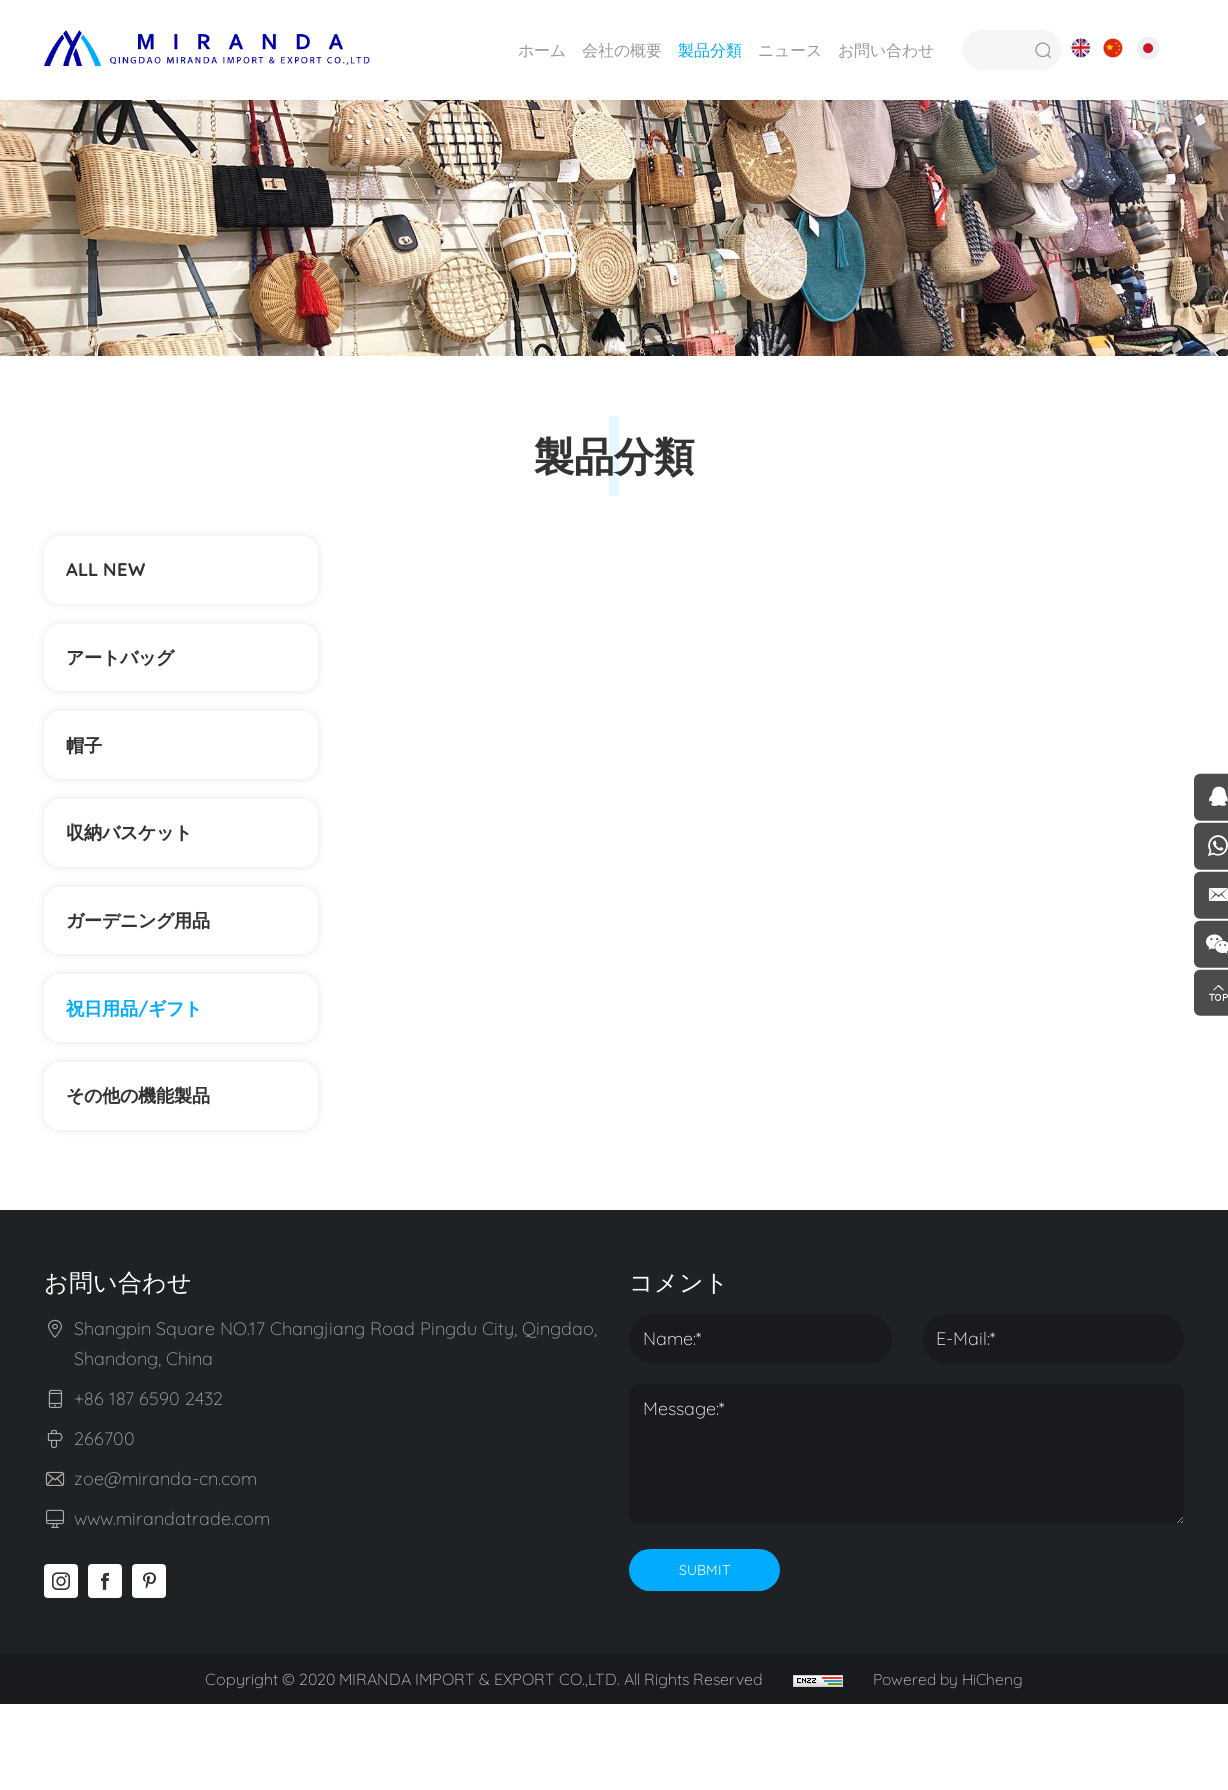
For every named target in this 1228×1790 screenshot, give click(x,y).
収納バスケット (138, 875)
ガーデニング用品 (148, 975)
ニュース (786, 50)
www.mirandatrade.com (172, 1604)
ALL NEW (111, 575)
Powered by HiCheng (952, 1765)
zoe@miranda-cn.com (165, 1564)
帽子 (88, 775)
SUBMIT (704, 1656)
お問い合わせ (882, 50)
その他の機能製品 (158, 1175)
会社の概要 (618, 50)
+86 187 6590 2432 (148, 1484)
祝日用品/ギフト (143, 1075)
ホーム (538, 50)
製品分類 (706, 50)
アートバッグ (128, 675)
